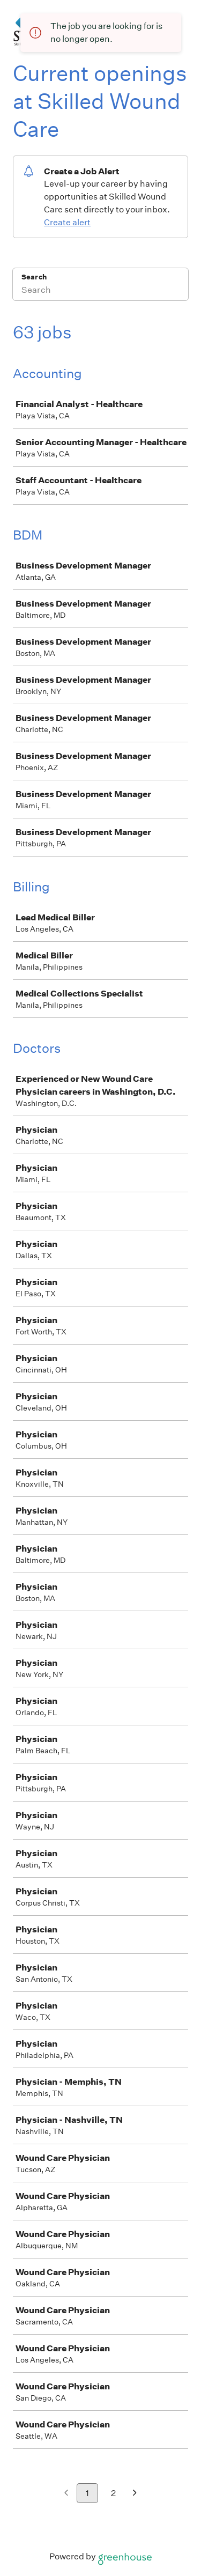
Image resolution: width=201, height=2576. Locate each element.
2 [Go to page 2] (113, 2493)
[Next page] (135, 2493)
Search (34, 277)
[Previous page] (66, 2493)
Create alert (67, 222)
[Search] (100, 291)
